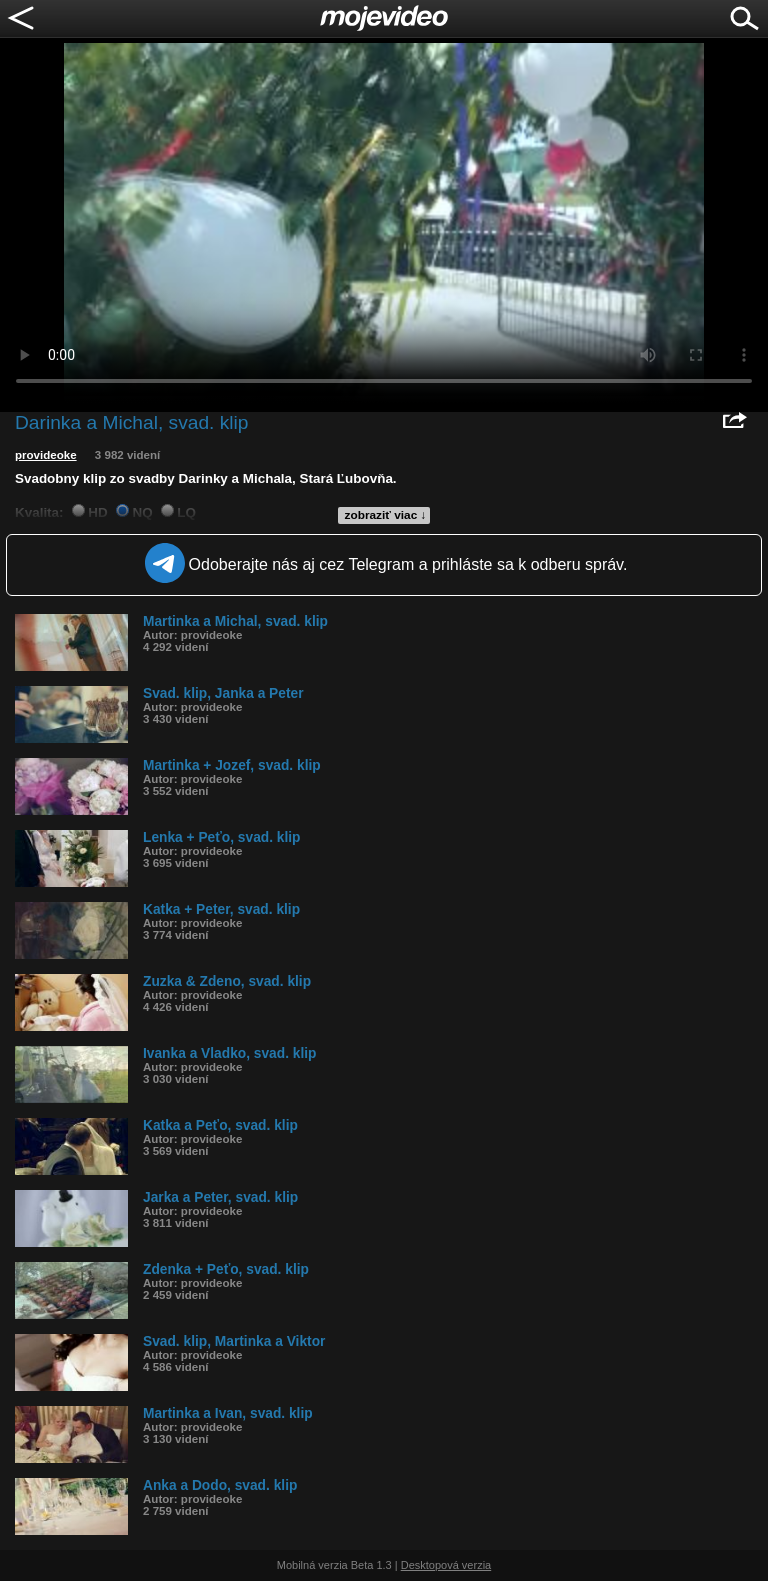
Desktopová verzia (446, 1565)
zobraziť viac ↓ (386, 515)
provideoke (46, 455)
